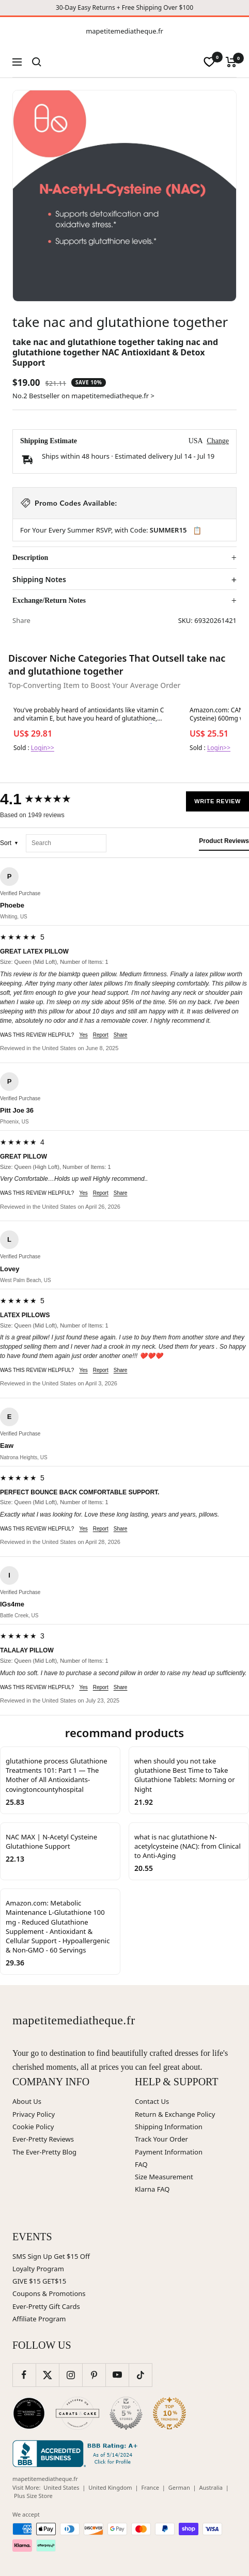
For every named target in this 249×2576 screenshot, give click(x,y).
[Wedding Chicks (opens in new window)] (28, 2413)
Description (30, 557)
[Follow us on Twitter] (47, 2374)
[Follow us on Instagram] (70, 2374)
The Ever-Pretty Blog (44, 2152)
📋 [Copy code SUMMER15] (197, 530)
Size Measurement (164, 2176)
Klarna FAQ (152, 2189)
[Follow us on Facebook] (24, 2374)
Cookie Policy (33, 2126)
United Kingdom (110, 2487)
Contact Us (152, 2101)
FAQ (141, 2164)
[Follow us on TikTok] (140, 2374)
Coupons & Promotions (49, 2293)
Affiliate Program (39, 2318)
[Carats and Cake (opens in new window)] (77, 2413)
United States (61, 2487)
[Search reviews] (66, 843)
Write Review (217, 801)
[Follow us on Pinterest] (93, 2374)
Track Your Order (161, 2139)
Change (218, 441)
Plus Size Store (33, 2496)
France (150, 2487)
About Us (26, 2101)
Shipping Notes (39, 579)
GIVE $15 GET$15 (39, 2281)
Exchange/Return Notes (49, 600)
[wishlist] (209, 62)
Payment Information (169, 2152)
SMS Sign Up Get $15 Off (51, 2256)
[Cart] (231, 62)
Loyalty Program (38, 2268)
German (179, 2487)
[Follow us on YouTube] (117, 2374)
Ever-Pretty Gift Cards (46, 2306)
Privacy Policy (33, 2114)
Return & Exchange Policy (175, 2114)
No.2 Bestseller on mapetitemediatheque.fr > (83, 395)
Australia (211, 2487)
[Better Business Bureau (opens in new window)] (77, 2453)
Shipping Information (169, 2126)
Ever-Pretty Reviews (43, 2139)
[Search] (36, 62)
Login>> (42, 747)
